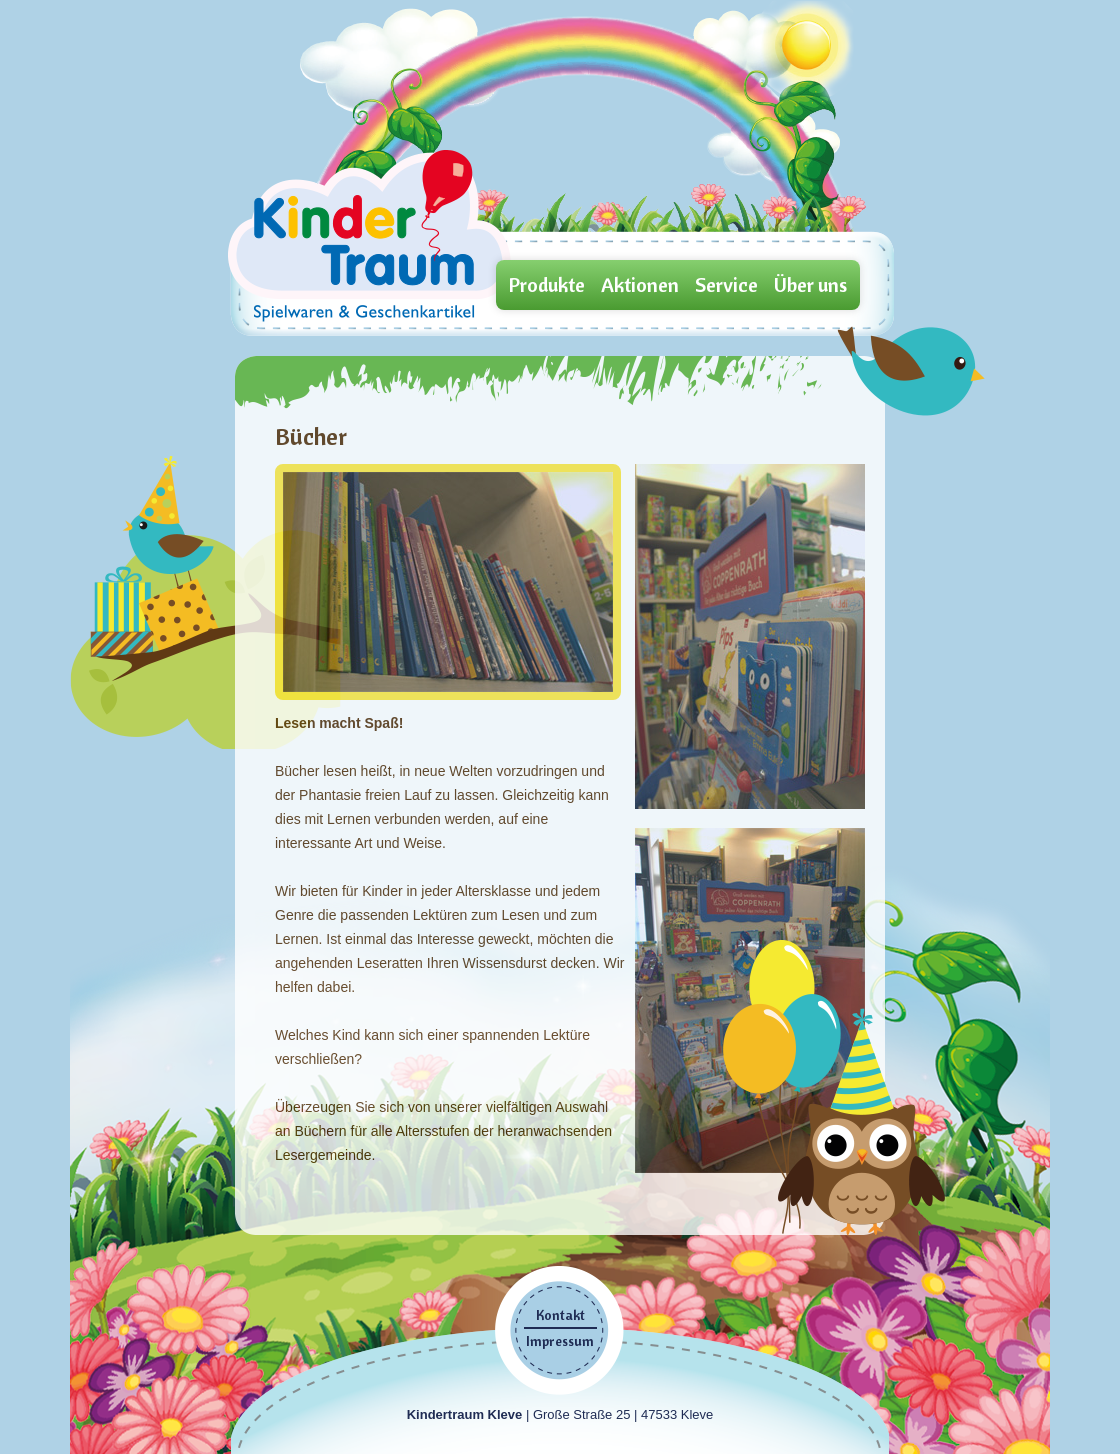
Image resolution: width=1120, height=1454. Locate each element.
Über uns (810, 284)
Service (726, 284)
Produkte (547, 284)
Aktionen (640, 284)
